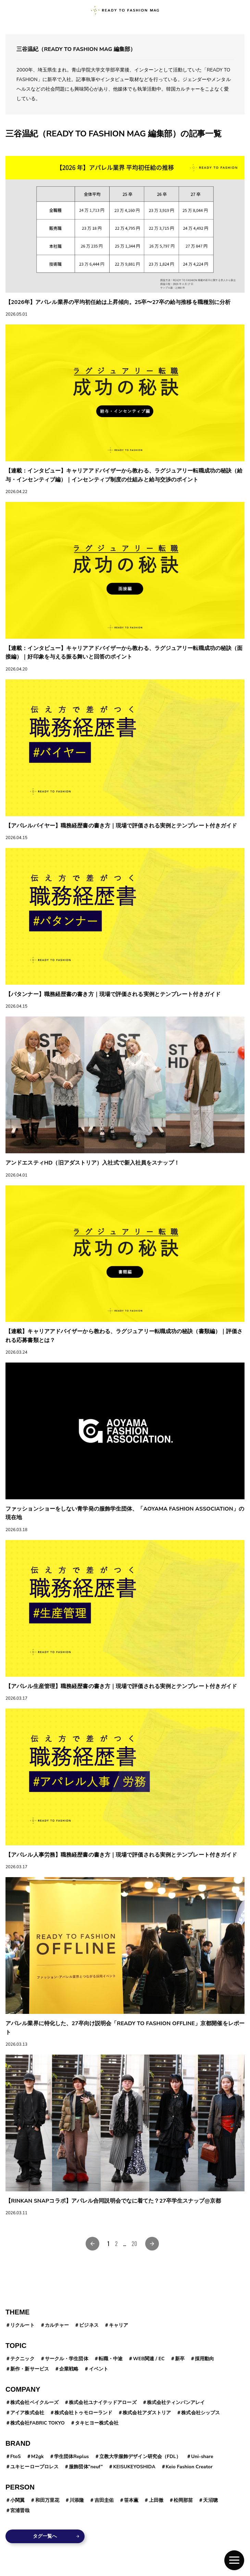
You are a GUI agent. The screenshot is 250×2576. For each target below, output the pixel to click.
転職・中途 (111, 2358)
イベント (98, 2369)
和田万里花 (47, 2500)
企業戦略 (68, 2369)
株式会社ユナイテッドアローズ (102, 2402)
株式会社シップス (200, 2412)
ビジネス (88, 2325)
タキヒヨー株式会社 (96, 2423)
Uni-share (202, 2456)
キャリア (118, 2325)
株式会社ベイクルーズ (34, 2402)
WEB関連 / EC (148, 2358)
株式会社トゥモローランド (83, 2412)
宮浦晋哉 (19, 2510)
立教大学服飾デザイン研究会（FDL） (140, 2456)
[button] (234, 2560)
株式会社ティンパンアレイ (176, 2402)
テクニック (22, 2358)
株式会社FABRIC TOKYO (37, 2423)
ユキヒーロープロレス (34, 2467)
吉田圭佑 (104, 2500)
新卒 (180, 2358)
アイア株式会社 (27, 2412)
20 (134, 2243)
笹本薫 (131, 2500)
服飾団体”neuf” (86, 2467)
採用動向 (204, 2358)
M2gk (37, 2456)
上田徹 (156, 2500)
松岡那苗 (183, 2500)
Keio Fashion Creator (189, 2467)
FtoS (15, 2456)
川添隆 (77, 2500)
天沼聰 (210, 2500)
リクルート (22, 2325)
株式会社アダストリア (147, 2412)
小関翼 (17, 2500)
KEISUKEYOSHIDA (134, 2467)
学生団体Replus (71, 2456)
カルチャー (57, 2325)
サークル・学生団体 (66, 2358)
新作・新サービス (29, 2369)
